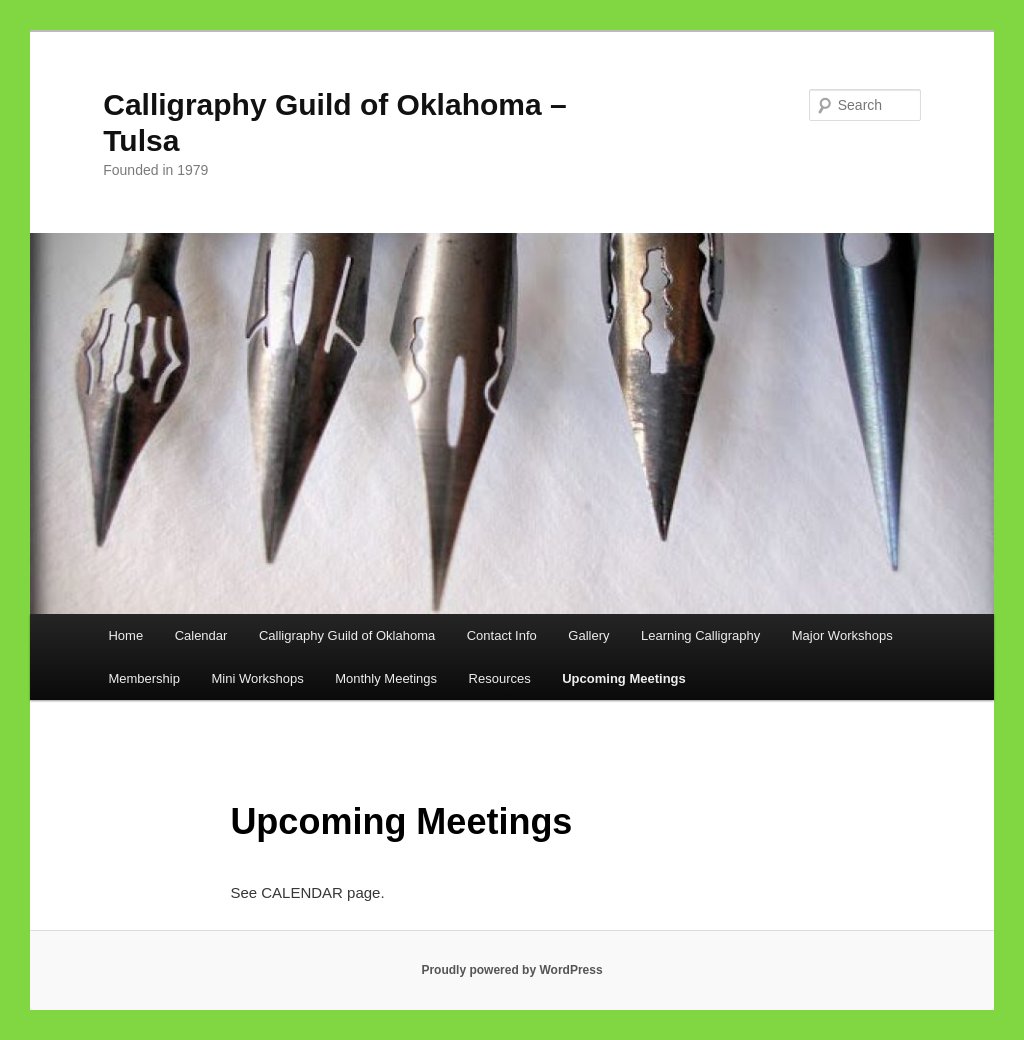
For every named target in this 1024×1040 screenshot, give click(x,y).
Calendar (201, 635)
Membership (144, 678)
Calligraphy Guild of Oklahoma (347, 635)
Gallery (588, 635)
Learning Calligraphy (700, 635)
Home (125, 635)
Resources (500, 678)
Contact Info (502, 635)
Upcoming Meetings (624, 678)
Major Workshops (842, 635)
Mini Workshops (257, 678)
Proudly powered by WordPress (511, 970)
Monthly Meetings (386, 678)
